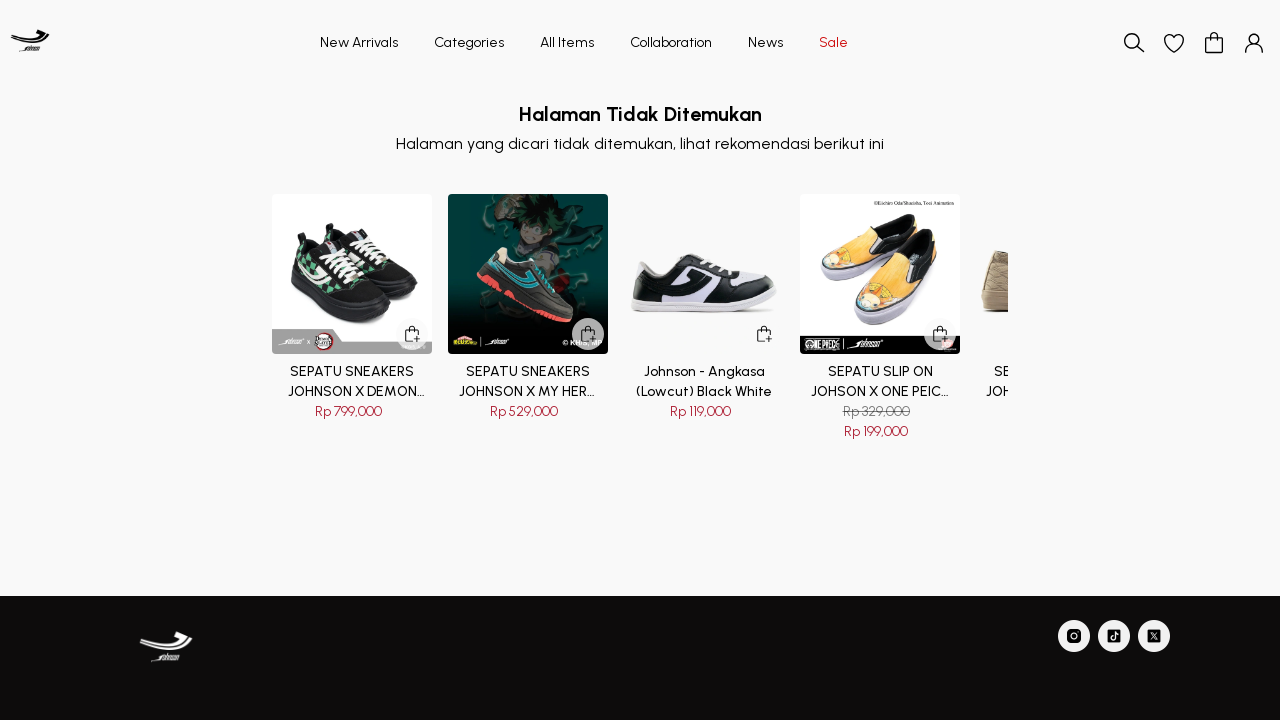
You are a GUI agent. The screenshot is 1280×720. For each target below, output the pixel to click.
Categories (469, 42)
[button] (1174, 43)
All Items (567, 42)
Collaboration (671, 42)
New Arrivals (359, 42)
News (765, 42)
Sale (833, 42)
